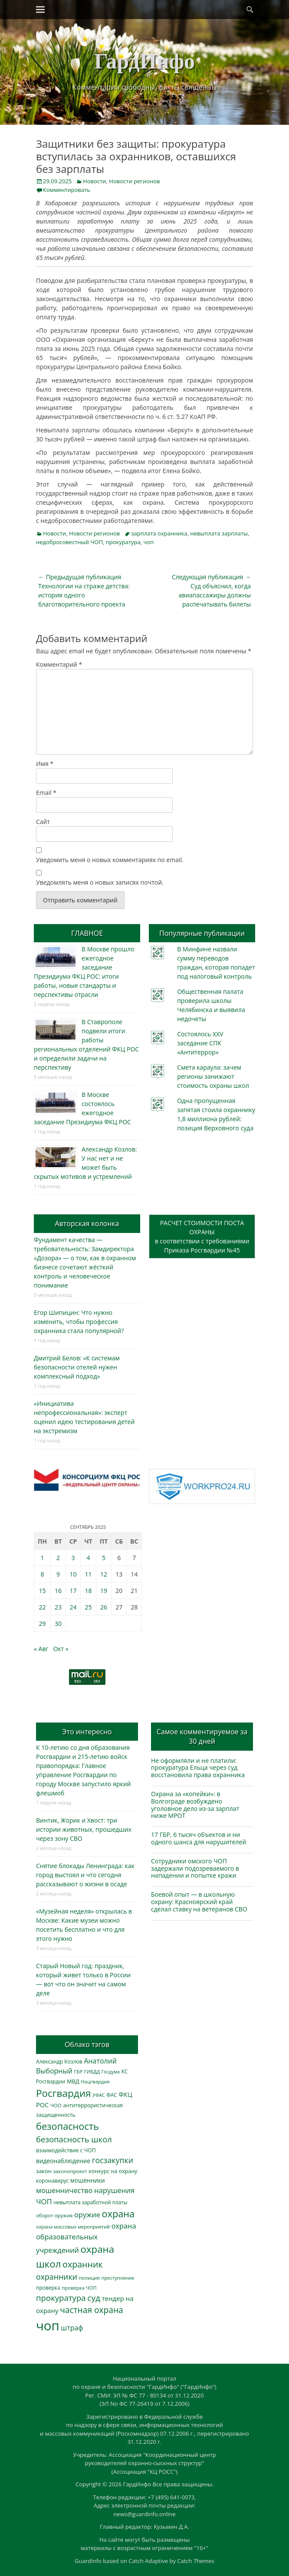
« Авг (41, 1649)
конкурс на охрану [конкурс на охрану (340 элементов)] (113, 2171)
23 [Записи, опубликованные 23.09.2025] (58, 1607)
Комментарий (59, 664)
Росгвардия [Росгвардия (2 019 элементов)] (63, 2093)
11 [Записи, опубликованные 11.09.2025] (88, 1574)
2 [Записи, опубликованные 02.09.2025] (58, 1558)
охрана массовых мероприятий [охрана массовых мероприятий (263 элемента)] (73, 2226)
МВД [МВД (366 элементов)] (73, 2081)
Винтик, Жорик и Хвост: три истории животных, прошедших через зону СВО (83, 1829)
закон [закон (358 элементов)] (44, 2171)
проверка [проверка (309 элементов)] (48, 2287)
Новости (94, 181)
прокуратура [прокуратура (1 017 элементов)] (61, 2297)
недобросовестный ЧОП (69, 542)
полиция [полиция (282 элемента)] (89, 2277)
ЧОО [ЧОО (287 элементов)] (56, 2105)
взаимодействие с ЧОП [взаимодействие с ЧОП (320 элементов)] (66, 2150)
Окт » (60, 1649)
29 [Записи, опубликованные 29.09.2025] (42, 1623)
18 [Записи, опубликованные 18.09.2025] (88, 1590)
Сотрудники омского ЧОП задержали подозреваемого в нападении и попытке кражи (195, 1868)
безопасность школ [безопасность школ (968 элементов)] (74, 2139)
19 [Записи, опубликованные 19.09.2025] (103, 1590)
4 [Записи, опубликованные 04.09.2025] (88, 1558)
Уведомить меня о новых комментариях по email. (110, 860)
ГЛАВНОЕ (87, 933)
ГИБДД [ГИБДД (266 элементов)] (92, 2071)
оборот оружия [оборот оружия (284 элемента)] (54, 2215)
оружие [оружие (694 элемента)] (87, 2214)
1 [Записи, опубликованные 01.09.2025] (42, 1558)
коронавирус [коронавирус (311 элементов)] (52, 2180)
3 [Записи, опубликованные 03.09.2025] (73, 1558)
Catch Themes (195, 2561)
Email (46, 792)
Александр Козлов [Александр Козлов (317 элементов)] (59, 2061)
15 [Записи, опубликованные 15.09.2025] (42, 1590)
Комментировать (66, 190)
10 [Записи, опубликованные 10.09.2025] (73, 1574)
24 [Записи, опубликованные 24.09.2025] (73, 1607)
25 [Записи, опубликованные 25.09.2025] (88, 1607)
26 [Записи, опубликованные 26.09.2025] (103, 1607)
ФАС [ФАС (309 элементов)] (111, 2095)
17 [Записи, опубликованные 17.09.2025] (73, 1590)
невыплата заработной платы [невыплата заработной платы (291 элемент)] (90, 2202)
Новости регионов (134, 181)
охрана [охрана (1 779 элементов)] (118, 2213)
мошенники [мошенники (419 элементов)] (87, 2180)
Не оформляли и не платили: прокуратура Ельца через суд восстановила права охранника (198, 1767)
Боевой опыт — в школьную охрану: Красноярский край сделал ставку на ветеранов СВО (199, 1901)
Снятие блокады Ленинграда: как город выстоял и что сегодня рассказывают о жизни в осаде (85, 1875)
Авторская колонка (87, 1223)
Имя (44, 763)
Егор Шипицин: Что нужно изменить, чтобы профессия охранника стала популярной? (79, 1321)
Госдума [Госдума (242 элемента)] (111, 2072)
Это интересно (87, 1731)
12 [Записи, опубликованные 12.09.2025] (103, 1574)
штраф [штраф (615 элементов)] (72, 2328)
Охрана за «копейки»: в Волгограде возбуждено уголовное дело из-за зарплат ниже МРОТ (195, 1805)
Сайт (43, 822)
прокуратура (123, 542)
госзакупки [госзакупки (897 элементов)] (112, 2160)
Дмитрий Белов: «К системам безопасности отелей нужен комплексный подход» (77, 1367)
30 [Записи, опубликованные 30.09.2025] (58, 1623)
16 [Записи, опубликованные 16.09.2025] (58, 1590)
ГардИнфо (144, 61)
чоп (149, 542)
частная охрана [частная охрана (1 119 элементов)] (91, 2310)
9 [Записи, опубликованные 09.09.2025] (58, 1574)
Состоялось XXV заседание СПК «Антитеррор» (200, 1043)
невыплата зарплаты (219, 533)
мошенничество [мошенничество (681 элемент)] (64, 2190)
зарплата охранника (159, 533)
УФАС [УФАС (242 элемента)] (98, 2095)
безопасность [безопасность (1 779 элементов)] (67, 2126)
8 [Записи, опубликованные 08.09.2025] (42, 1574)
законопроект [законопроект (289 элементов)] (70, 2171)
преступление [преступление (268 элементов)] (118, 2277)
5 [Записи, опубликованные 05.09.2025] (103, 1558)
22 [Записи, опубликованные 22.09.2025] (42, 1607)
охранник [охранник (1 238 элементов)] (82, 2264)
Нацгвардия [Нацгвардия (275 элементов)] (95, 2081)
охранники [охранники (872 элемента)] (56, 2276)
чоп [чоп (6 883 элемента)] (47, 2325)
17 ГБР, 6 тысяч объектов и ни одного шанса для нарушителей (198, 1838)
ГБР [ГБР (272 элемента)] (78, 2071)
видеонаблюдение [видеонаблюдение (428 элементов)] (63, 2161)
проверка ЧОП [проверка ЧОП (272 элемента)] (79, 2287)
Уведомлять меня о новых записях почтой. (100, 882)
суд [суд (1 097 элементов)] (93, 2297)
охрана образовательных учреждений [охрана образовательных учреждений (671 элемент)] (86, 2238)
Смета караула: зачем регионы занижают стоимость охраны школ (213, 1076)
